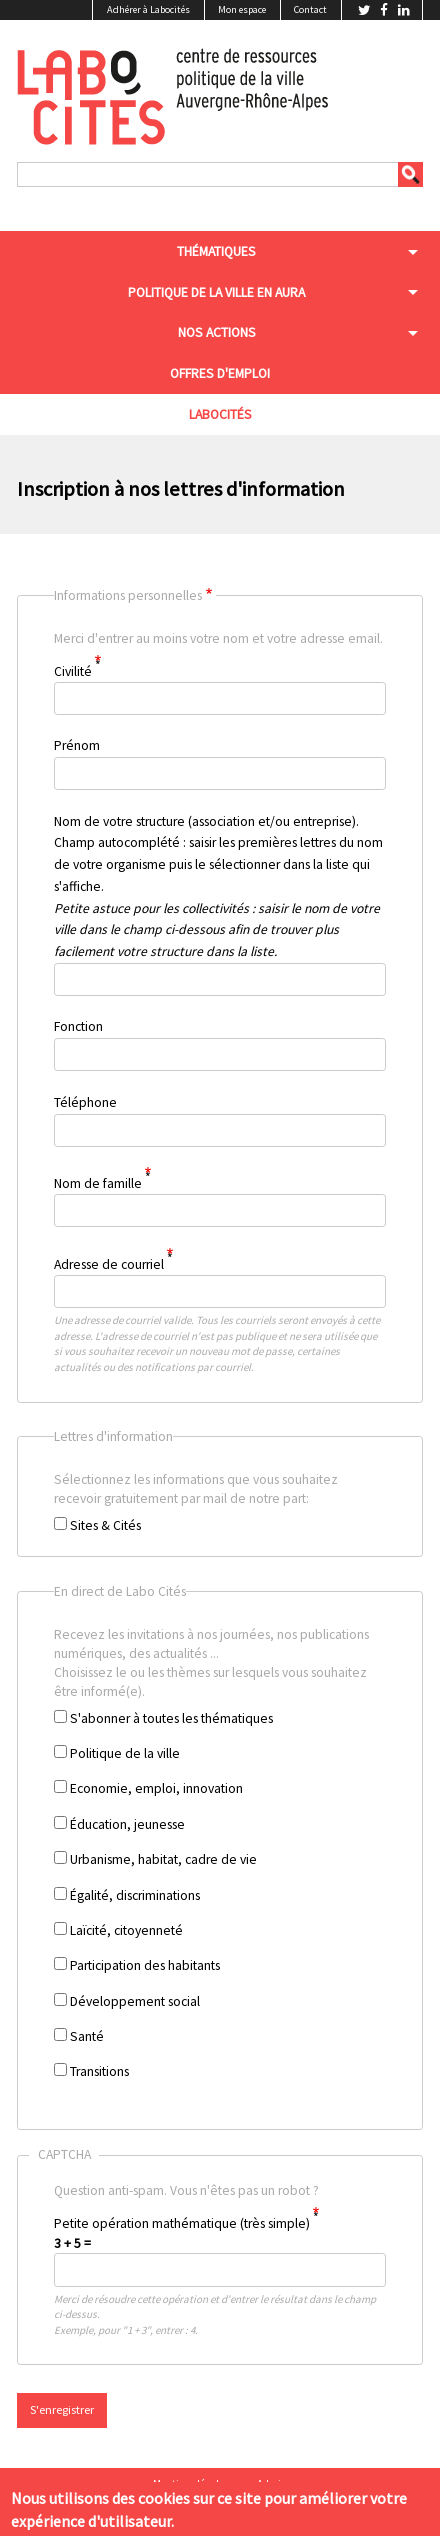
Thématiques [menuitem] (216, 251)
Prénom (77, 745)
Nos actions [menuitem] (217, 332)
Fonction (78, 1026)
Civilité (73, 670)
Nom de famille (98, 1183)
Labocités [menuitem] (220, 414)
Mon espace (242, 9)
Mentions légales (191, 2484)
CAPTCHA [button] (64, 2154)
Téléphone (85, 1102)
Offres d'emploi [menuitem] (220, 373)
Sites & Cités (105, 1525)
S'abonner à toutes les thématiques (171, 1718)
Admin (272, 2484)
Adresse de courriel (109, 1263)
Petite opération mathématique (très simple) (182, 2223)
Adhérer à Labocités (148, 9)
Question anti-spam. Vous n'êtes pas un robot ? (207, 2246)
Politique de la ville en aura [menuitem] (216, 292)
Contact (310, 9)
